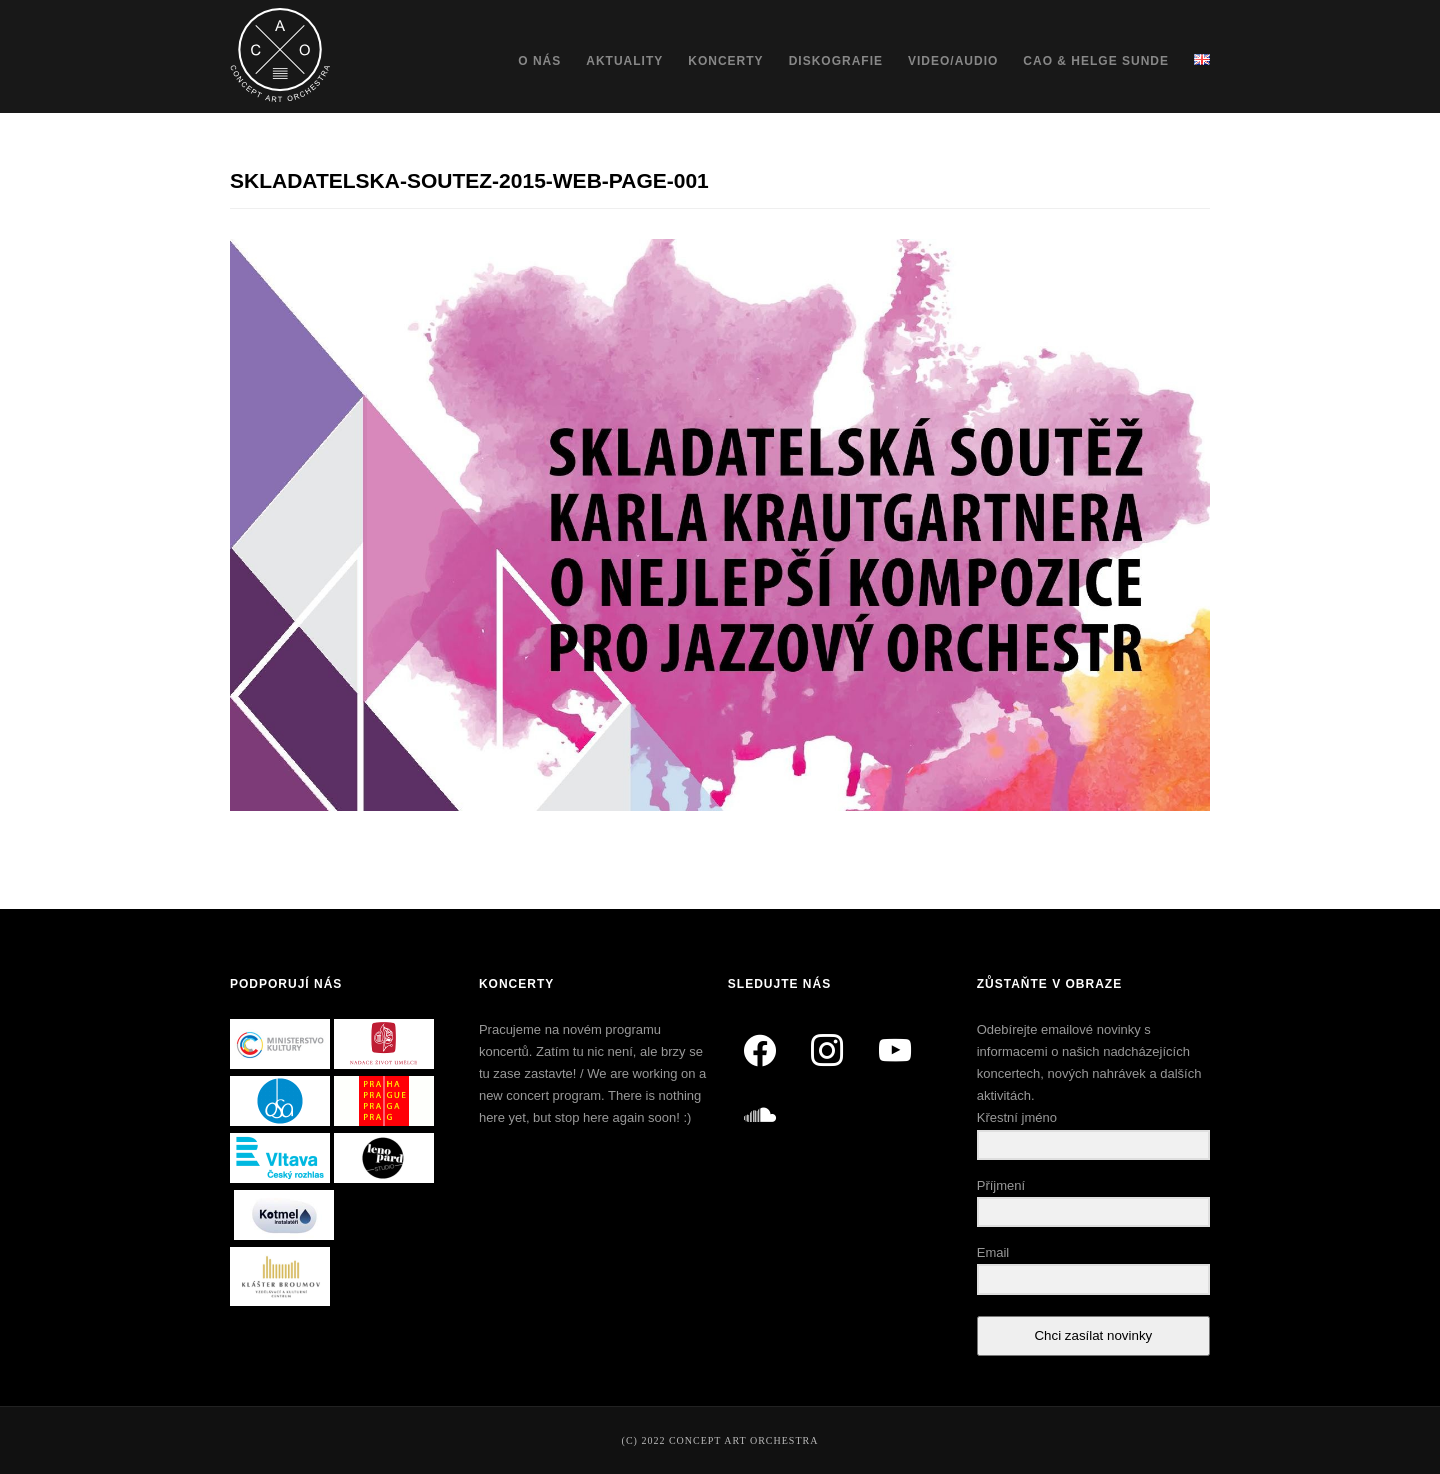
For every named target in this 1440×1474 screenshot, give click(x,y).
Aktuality (624, 61)
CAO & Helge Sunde (1096, 61)
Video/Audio (953, 61)
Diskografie (836, 61)
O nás (539, 61)
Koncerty (725, 61)
